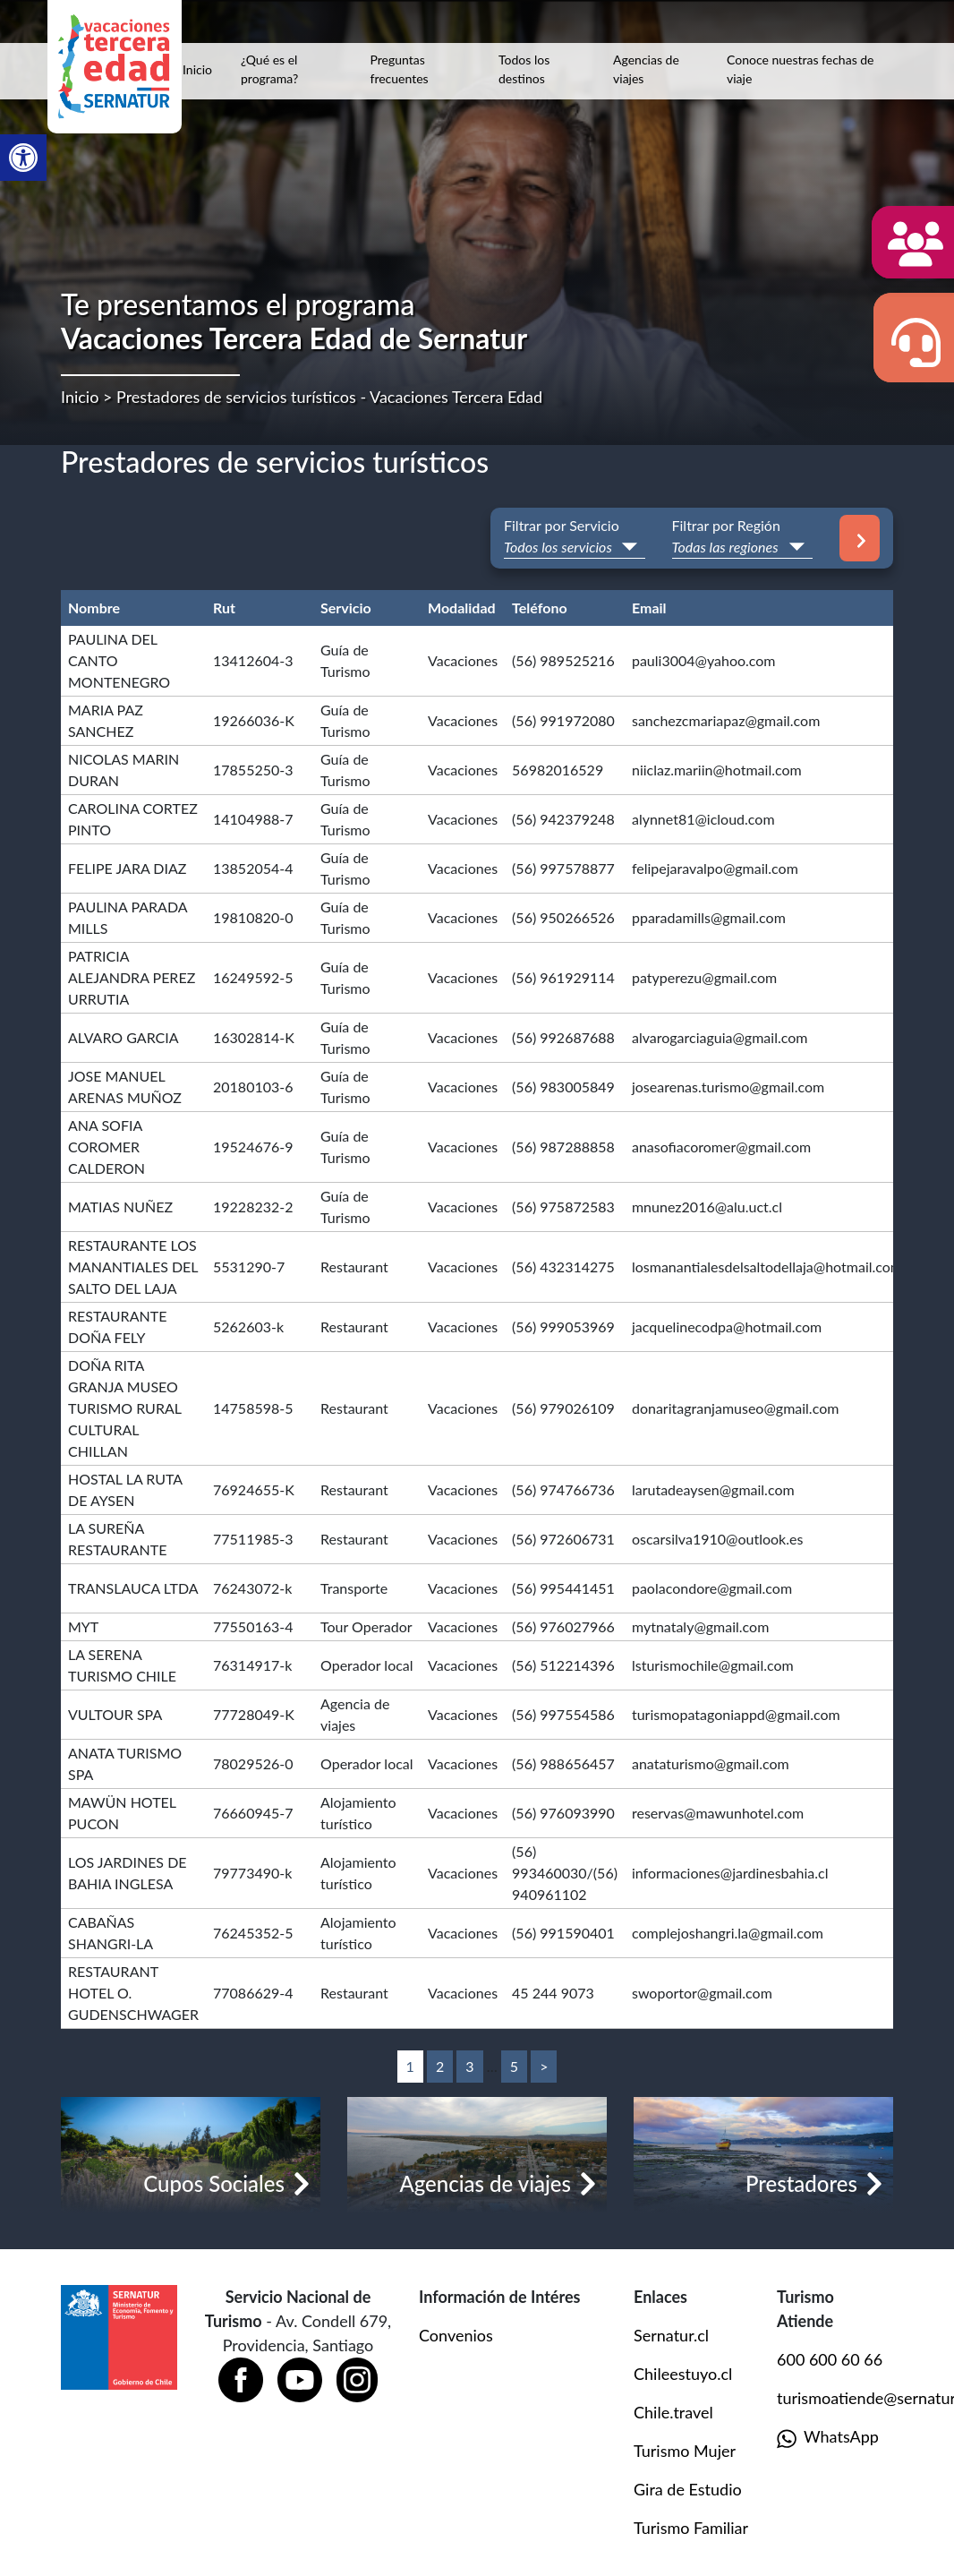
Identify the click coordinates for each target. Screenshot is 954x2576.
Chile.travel (673, 2412)
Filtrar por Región (726, 525)
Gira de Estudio (688, 2489)
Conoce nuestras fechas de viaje (800, 69)
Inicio (197, 69)
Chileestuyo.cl (683, 2373)
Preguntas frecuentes (400, 69)
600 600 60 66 (829, 2359)
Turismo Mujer (685, 2450)
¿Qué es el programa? (269, 69)
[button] (23, 157)
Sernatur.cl (671, 2335)
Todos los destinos (523, 69)
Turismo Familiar (691, 2527)
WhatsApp (828, 2437)
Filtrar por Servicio (561, 525)
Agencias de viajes (646, 69)
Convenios (456, 2335)
